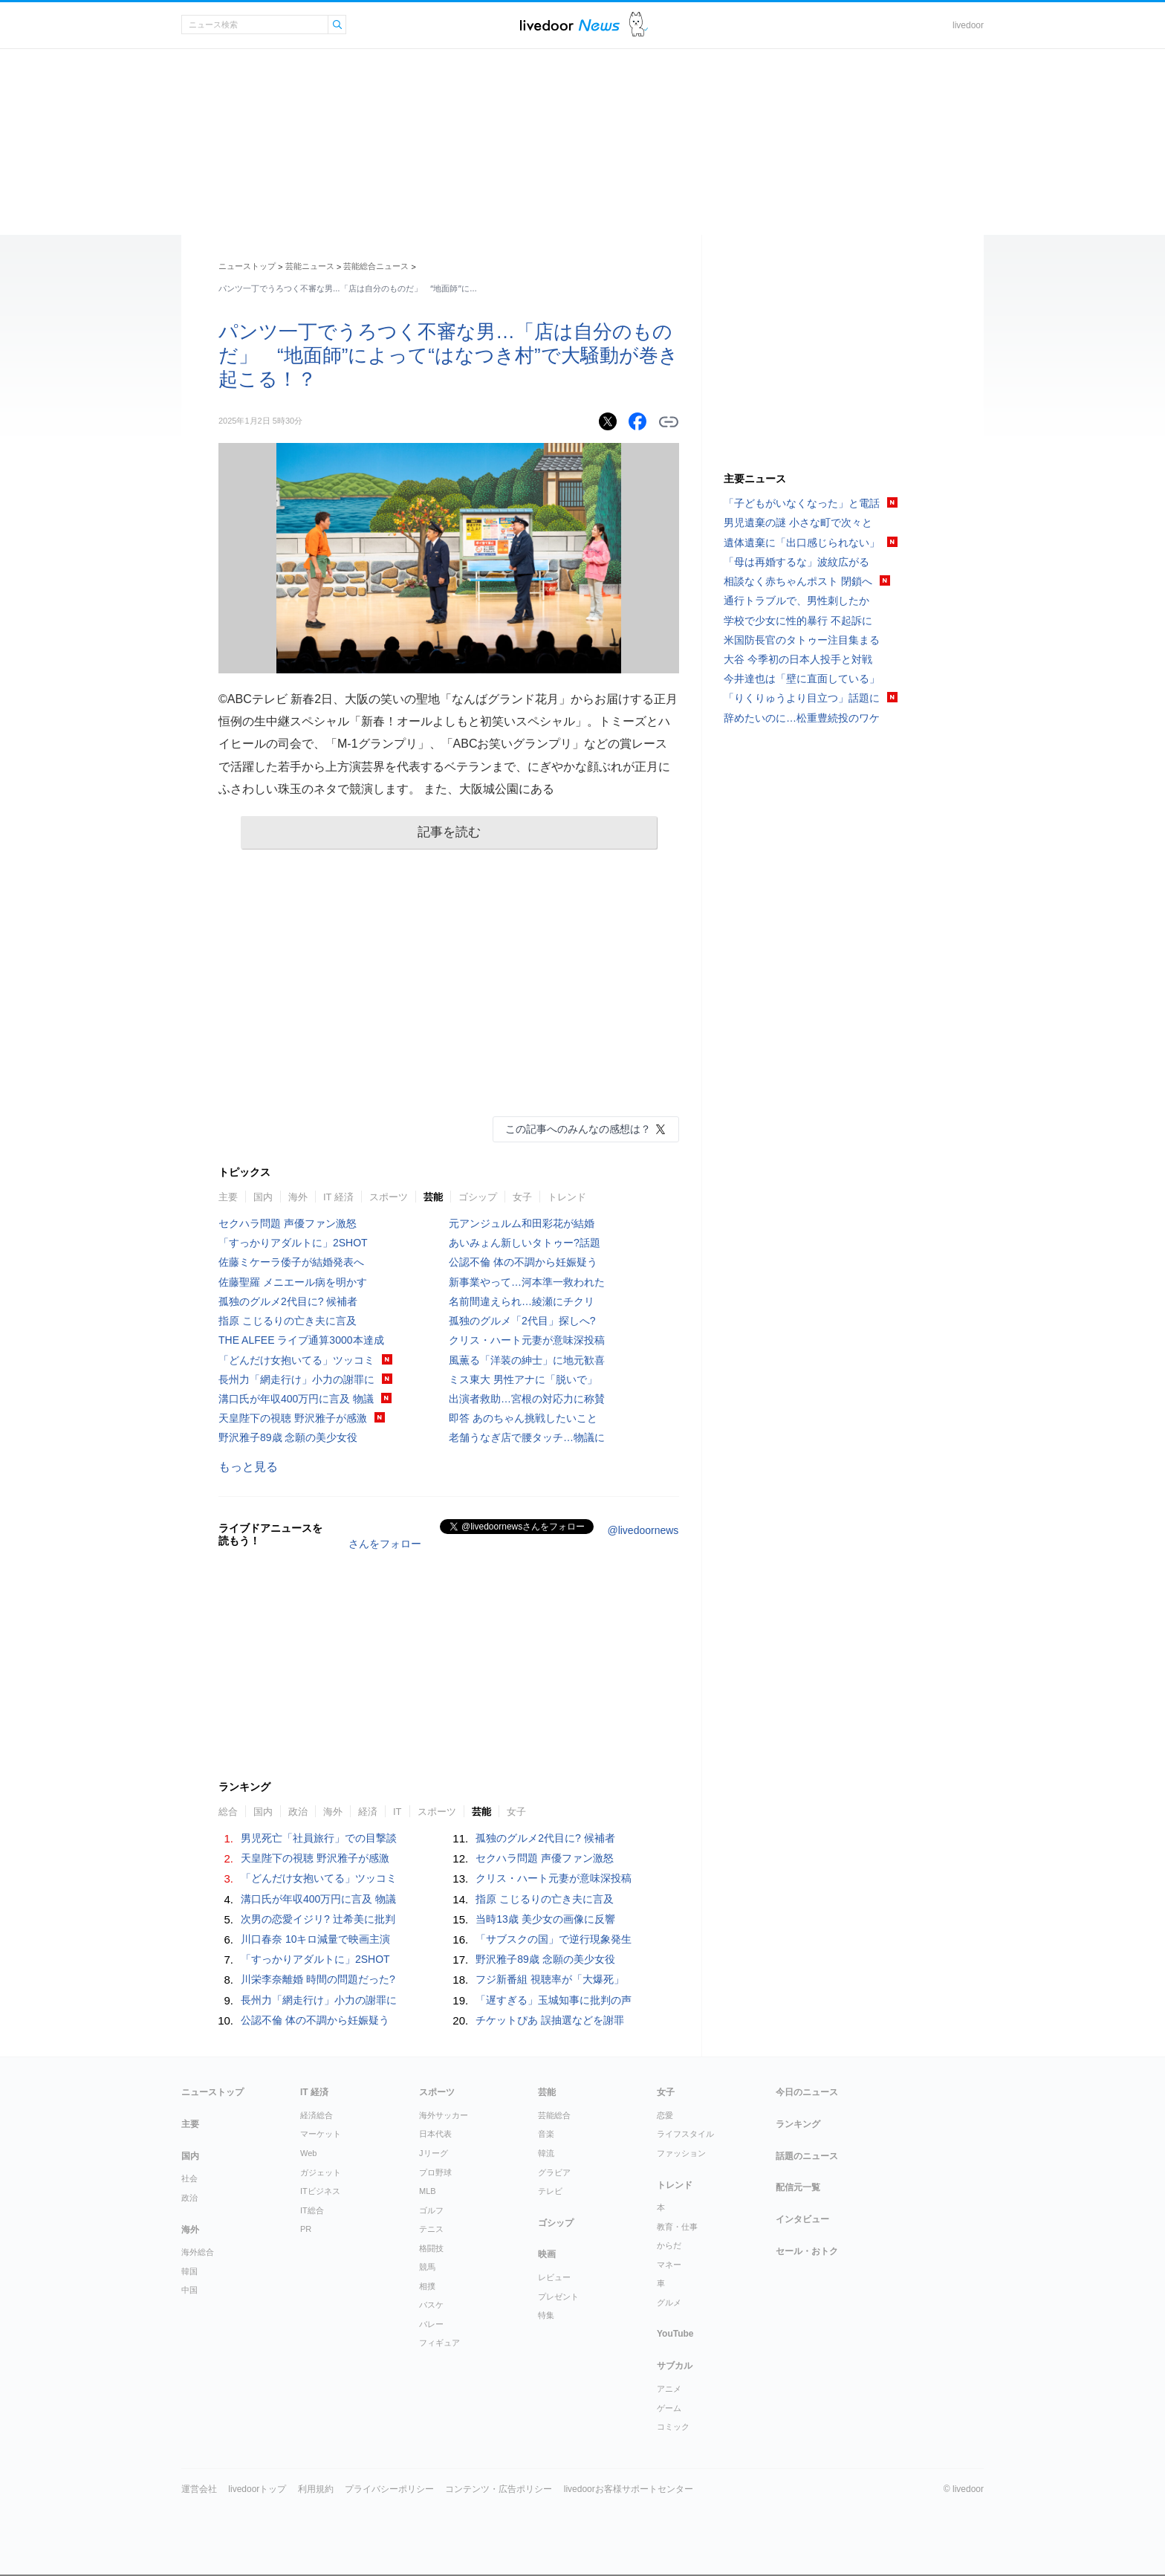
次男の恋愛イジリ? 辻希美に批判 (318, 1919)
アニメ (669, 2388)
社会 (189, 2178)
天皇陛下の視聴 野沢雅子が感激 (292, 1418)
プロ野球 (435, 2172)
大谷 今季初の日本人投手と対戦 (798, 659)
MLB (427, 2191)
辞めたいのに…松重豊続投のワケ (802, 718)
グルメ (669, 2302)
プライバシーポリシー (389, 2489)
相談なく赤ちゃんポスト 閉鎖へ (798, 581)
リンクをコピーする (668, 422)
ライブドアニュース (570, 25)
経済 (367, 1811)
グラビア (554, 2172)
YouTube (675, 2334)
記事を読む (449, 832)
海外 (298, 1197)
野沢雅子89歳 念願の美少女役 (287, 1437)
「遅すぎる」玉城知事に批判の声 (554, 2000)
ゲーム (669, 2408)
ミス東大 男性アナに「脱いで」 (523, 1379)
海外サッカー (443, 2115)
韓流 (546, 2153)
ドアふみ (638, 25)
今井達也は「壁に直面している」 (802, 679)
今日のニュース (807, 2092)
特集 (546, 2315)
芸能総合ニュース (376, 266)
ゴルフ (431, 2210)
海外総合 (197, 2251)
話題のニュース (807, 2156)
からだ (669, 2245)
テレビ (550, 2191)
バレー (431, 2324)
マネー (669, 2264)
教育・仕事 (677, 2226)
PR (305, 2228)
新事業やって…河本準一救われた (527, 1282)
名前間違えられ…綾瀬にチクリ (521, 1301)
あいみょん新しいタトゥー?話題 (524, 1243)
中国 (189, 2289)
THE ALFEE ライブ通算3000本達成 (301, 1340)
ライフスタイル (685, 2133)
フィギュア (439, 2342)
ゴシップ (477, 1197)
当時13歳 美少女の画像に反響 (545, 1919)
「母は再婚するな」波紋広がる (796, 562)
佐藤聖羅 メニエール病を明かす (292, 1282)
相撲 (427, 2286)
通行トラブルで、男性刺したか (796, 600)
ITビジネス (320, 2191)
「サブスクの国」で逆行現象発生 (554, 1939)
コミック (673, 2426)
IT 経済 (338, 1197)
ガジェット (320, 2172)
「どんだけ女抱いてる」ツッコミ (296, 1360)
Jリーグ (433, 2153)
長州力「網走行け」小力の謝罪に (296, 1379)
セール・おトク (807, 2251)
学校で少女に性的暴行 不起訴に (798, 621)
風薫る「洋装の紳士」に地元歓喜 (527, 1360)
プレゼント (558, 2296)
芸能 (433, 1197)
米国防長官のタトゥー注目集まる (802, 640)
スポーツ (388, 1197)
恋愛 (665, 2115)
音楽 (546, 2133)
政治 (298, 1811)
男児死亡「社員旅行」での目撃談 (319, 1838)
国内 (263, 1197)
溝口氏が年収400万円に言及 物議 (296, 1399)
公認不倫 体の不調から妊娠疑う (523, 1262)
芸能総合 (554, 2115)
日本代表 (435, 2133)
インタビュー (802, 2219)
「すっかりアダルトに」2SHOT (293, 1243)
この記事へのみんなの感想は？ (578, 1129)
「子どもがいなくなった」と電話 (802, 503)
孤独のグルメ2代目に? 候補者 (287, 1301)
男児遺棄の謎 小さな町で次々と (798, 522)
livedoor (968, 25)
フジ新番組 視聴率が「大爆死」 (550, 1979)
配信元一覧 (798, 2187)
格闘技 (431, 2248)
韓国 (189, 2271)
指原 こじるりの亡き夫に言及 (287, 1321)
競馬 (427, 2266)
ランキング (798, 2124)
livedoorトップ (257, 2489)
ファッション (681, 2153)
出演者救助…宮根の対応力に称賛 (527, 1399)
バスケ (431, 2304)
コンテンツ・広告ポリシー (498, 2489)
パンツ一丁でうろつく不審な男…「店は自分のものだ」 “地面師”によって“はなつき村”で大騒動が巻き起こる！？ (448, 355)
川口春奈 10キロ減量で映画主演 (315, 1939)
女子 (522, 1197)
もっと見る (248, 1466)
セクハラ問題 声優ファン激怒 (287, 1223)
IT (397, 1811)
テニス (431, 2228)
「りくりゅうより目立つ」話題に (802, 698)
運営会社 (199, 2489)
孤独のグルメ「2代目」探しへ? (522, 1321)
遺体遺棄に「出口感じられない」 (802, 542)
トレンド (567, 1197)
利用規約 (316, 2489)
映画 (547, 2254)
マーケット (320, 2133)
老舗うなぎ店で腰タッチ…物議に (527, 1437)
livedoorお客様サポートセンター (628, 2489)
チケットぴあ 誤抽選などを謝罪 (550, 2020)
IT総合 (312, 2210)
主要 (228, 1197)
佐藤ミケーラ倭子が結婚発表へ (291, 1262)
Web (308, 2153)
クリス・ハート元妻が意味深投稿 (527, 1340)
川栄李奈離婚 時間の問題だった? (318, 1979)
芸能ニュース (309, 266)
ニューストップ (247, 266)
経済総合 (316, 2115)
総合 (228, 1811)
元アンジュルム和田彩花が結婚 (521, 1223)
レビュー (554, 2277)
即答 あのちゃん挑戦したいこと (523, 1418)
